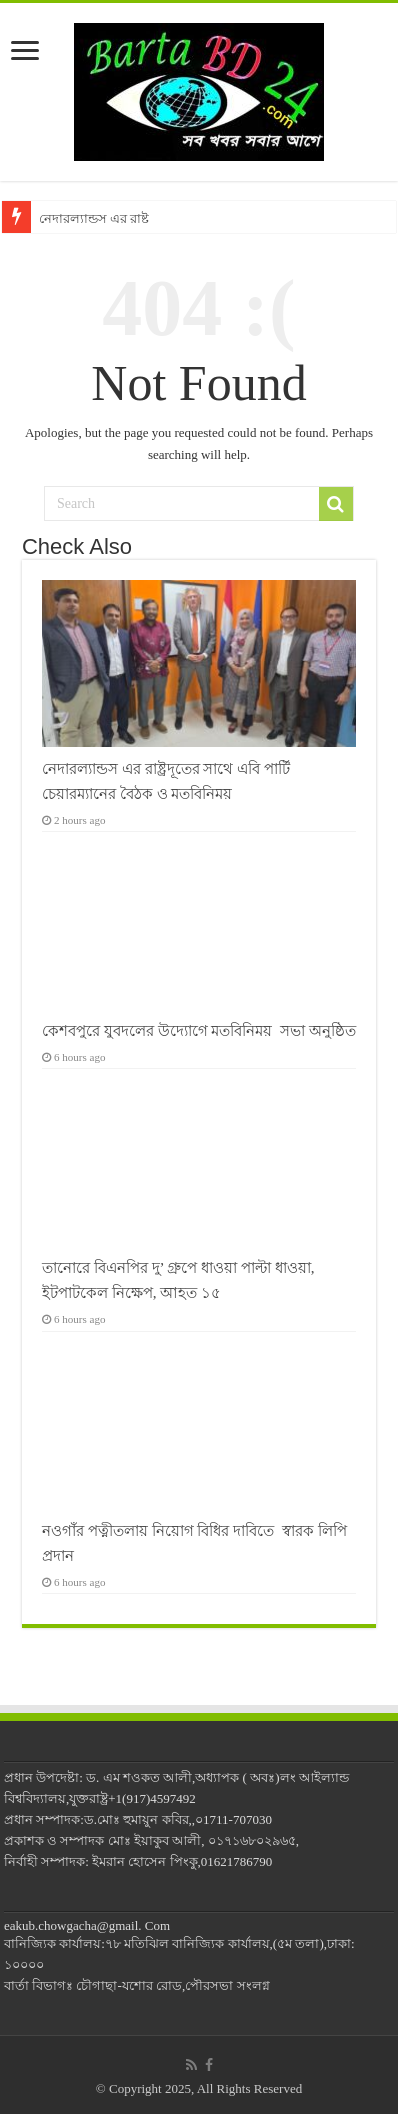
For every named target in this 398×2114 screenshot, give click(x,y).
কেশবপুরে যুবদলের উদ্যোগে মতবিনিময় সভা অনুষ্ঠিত (199, 1030)
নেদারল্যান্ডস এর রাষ (94, 218)
